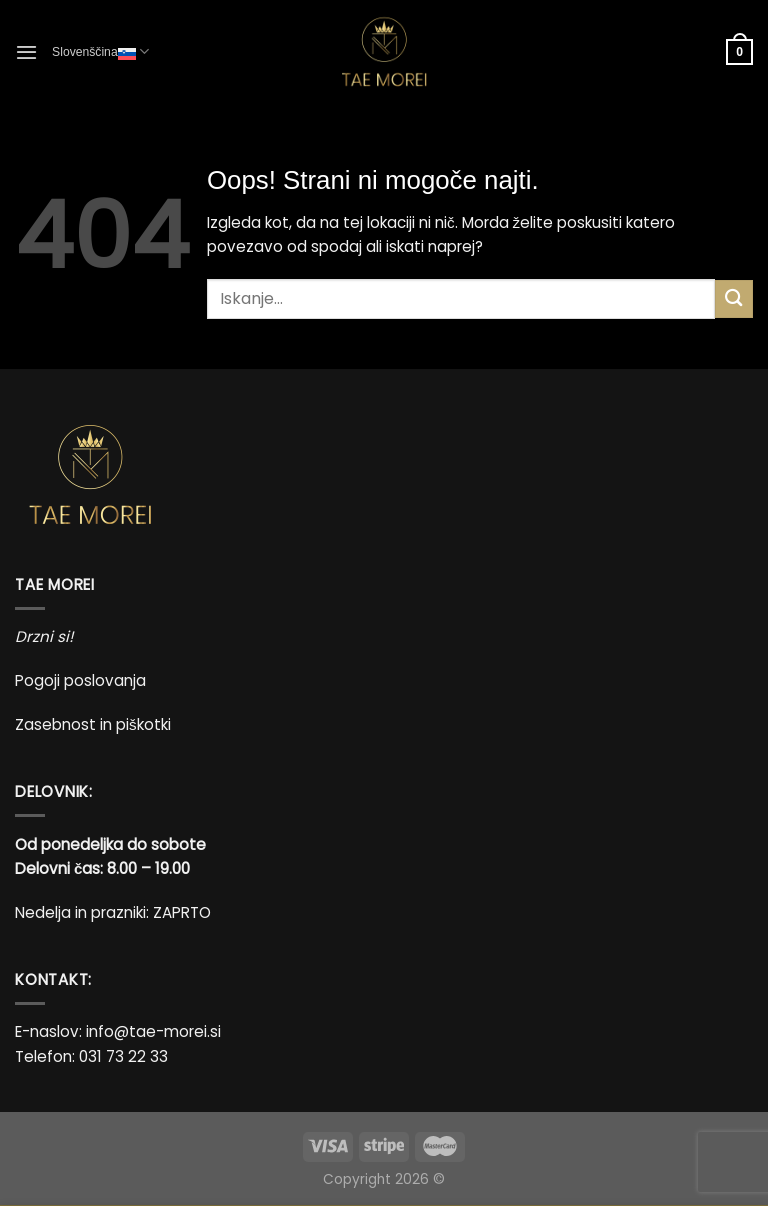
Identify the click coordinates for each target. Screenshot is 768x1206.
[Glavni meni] (26, 52)
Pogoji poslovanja (80, 680)
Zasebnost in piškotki (93, 724)
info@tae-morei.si (153, 1031)
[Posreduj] (734, 298)
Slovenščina (100, 51)
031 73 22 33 (123, 1056)
